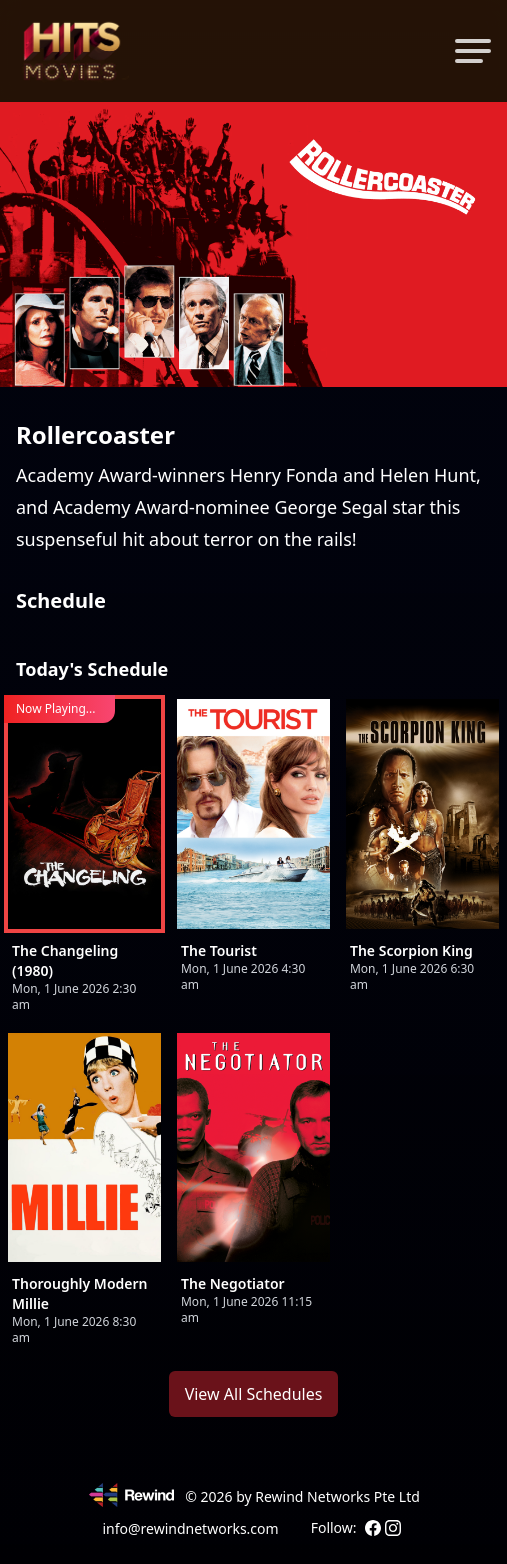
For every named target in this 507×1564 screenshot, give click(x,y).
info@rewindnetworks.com (190, 1528)
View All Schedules (254, 1394)
